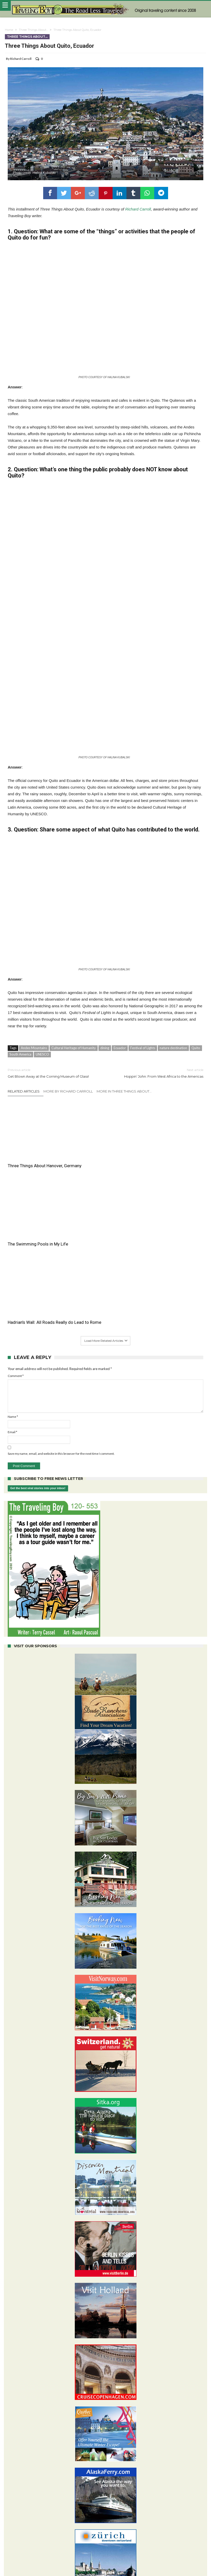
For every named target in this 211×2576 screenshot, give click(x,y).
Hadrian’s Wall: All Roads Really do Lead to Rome (171, 1154)
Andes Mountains (34, 1048)
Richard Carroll (20, 59)
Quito (195, 1048)
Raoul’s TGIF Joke (123, 2563)
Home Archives (193, 2563)
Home (9, 30)
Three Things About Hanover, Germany (35, 1154)
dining (104, 1048)
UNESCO (42, 1054)
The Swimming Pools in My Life (105, 1151)
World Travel (17, 2563)
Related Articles (24, 1091)
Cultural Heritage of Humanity (73, 1048)
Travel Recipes (94, 2563)
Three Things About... (33, 30)
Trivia (172, 2563)
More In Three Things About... (124, 1091)
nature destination (173, 1048)
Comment (16, 1211)
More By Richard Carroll (68, 1091)
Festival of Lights (142, 1048)
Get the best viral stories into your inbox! (38, 1323)
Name (13, 1251)
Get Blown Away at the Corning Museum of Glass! (53, 1072)
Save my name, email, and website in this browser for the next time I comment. (61, 1289)
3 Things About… (66, 2563)
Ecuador (120, 1048)
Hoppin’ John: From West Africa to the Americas (158, 1072)
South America (20, 1054)
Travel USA (40, 2563)
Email (12, 1267)
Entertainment (152, 2563)
